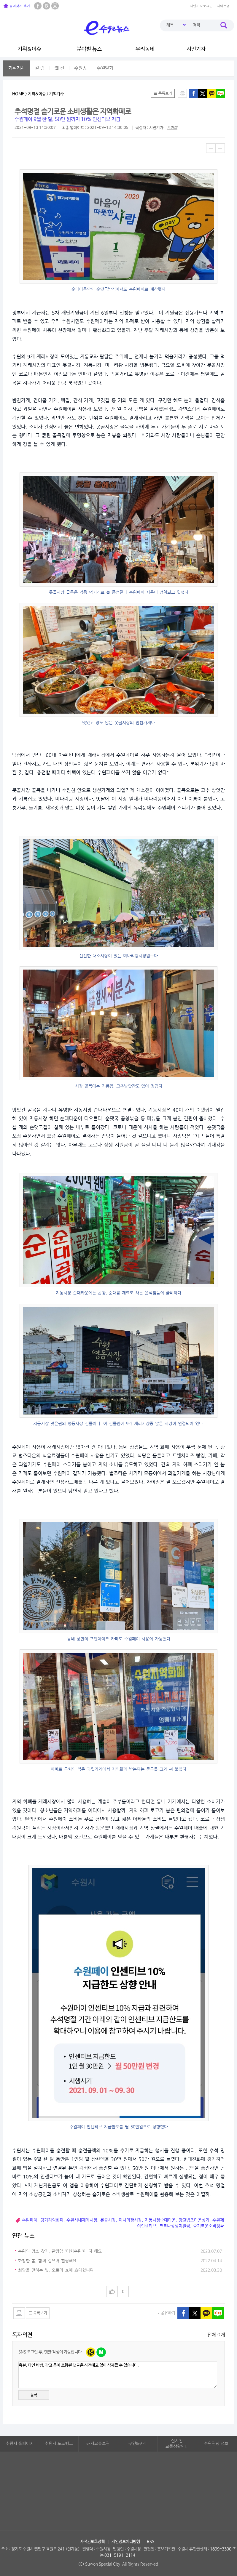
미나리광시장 (130, 2220)
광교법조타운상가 (194, 2220)
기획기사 (16, 68)
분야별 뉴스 (89, 49)
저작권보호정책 (92, 2541)
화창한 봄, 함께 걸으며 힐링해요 (47, 2261)
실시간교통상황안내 (177, 2444)
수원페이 (29, 2220)
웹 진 (59, 68)
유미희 (172, 128)
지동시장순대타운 (160, 2220)
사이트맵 (223, 6)
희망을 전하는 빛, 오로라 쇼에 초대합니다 (56, 2270)
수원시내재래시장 (81, 2220)
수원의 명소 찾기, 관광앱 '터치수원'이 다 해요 (60, 2251)
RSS (150, 2541)
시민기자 (196, 49)
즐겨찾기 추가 (17, 6)
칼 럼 (39, 68)
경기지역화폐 (51, 2220)
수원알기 (105, 68)
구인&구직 (137, 2443)
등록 (33, 2395)
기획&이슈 (29, 49)
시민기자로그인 (201, 6)
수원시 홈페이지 (20, 2443)
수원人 (80, 68)
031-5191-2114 (119, 2555)
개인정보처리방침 (126, 2541)
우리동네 (145, 49)
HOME (18, 94)
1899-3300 (220, 2549)
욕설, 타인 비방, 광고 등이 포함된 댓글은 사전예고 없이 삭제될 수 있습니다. (117, 2375)
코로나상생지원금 (174, 2226)
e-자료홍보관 (98, 2443)
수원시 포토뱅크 (59, 2443)
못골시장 (108, 2220)
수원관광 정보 (216, 2443)
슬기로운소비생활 (208, 2226)
